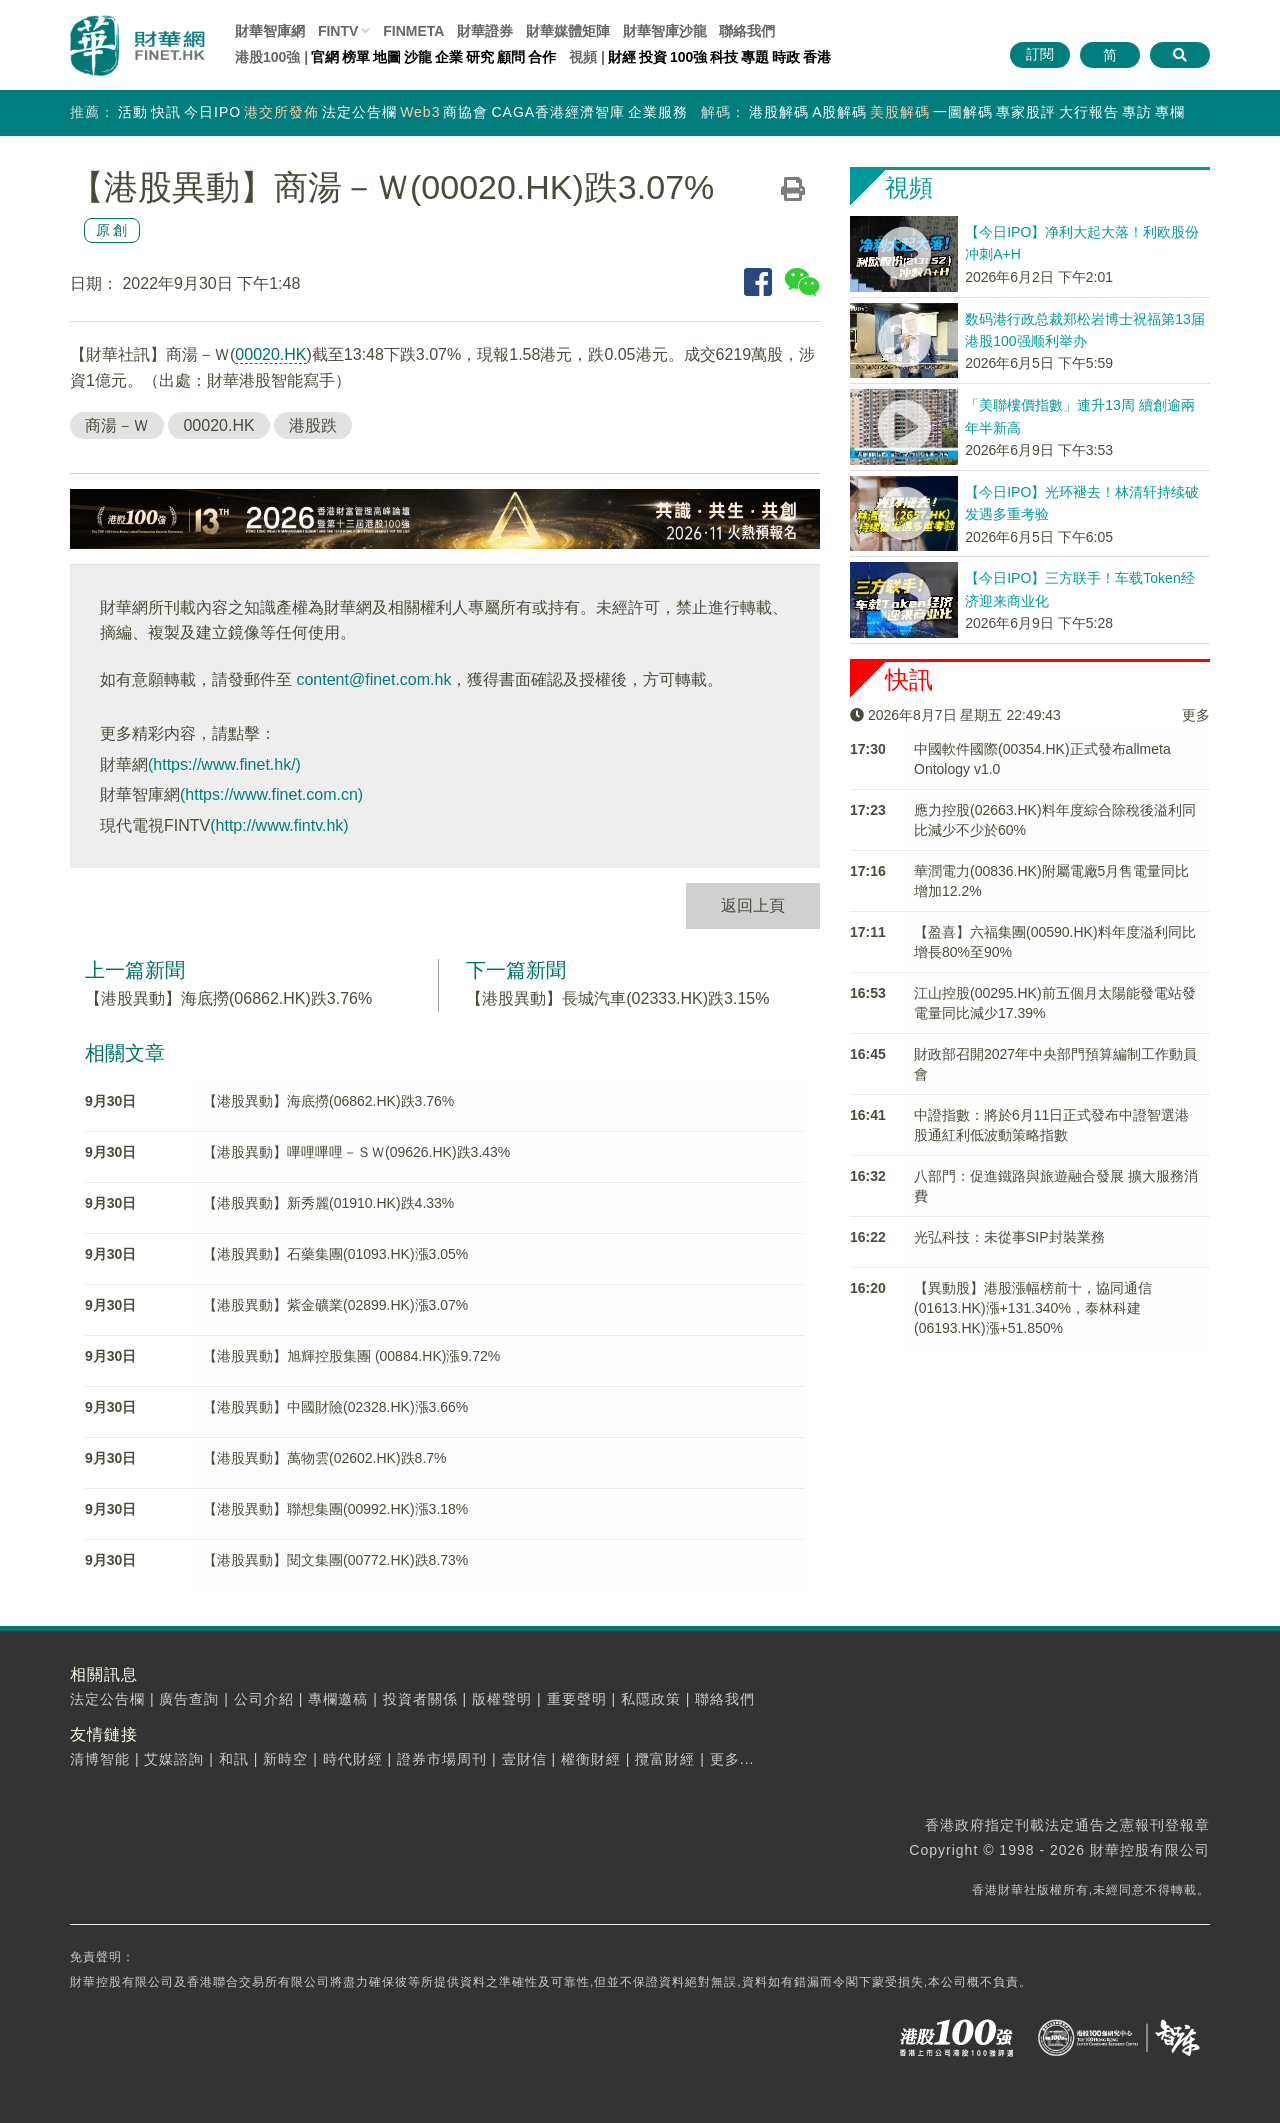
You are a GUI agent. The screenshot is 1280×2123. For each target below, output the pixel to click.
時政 (786, 57)
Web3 (420, 112)
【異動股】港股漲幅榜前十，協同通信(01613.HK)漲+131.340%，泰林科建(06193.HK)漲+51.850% (1033, 1308)
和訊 (234, 1759)
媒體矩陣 (568, 31)
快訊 (166, 112)
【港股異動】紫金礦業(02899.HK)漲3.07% (335, 1305)
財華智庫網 (270, 31)
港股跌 (313, 425)
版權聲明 (502, 1699)
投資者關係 (420, 1699)
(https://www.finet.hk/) (224, 764)
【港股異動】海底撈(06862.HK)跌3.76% (228, 998)
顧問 (511, 57)
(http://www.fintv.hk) (279, 825)
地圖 (387, 57)
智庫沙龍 (665, 31)
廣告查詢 (189, 1699)
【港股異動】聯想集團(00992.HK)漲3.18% (335, 1509)
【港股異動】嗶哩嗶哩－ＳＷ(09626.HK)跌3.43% (356, 1152)
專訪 (1137, 112)
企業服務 (658, 112)
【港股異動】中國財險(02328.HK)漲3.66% (335, 1407)
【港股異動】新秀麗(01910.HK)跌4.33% (328, 1203)
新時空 (285, 1759)
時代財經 (353, 1759)
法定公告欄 (359, 112)
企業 (449, 57)
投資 (653, 57)
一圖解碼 (963, 112)
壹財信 (524, 1759)
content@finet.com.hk (373, 679)
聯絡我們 (747, 31)
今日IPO (212, 112)
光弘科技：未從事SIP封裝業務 (1009, 1237)
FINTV (338, 31)
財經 (622, 57)
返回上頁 (753, 905)
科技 (724, 57)
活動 (133, 112)
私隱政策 (651, 1699)
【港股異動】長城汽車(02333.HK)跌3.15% (617, 998)
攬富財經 (665, 1759)
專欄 (1170, 112)
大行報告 (1089, 112)
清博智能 (100, 1759)
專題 (755, 57)
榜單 (356, 57)
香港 (817, 57)
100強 (688, 57)
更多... (732, 1759)
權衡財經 (591, 1759)
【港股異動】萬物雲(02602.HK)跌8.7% (325, 1458)
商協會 (465, 112)
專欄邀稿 (338, 1699)
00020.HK (270, 354)
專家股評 (1026, 112)
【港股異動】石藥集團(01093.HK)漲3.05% (335, 1254)
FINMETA (413, 31)
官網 (325, 57)
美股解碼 (900, 112)
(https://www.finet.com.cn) (271, 794)
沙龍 (418, 57)
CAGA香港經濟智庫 (558, 112)
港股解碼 (779, 112)
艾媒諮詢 (174, 1759)
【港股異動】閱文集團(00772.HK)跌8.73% (335, 1560)
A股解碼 (839, 112)
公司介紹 (264, 1699)
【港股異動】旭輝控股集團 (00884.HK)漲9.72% (351, 1356)
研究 (480, 57)
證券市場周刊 (442, 1759)
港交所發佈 (281, 112)
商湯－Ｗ (117, 425)
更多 (1196, 715)
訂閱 (1040, 54)
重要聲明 (577, 1699)
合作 (542, 57)
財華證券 (485, 31)
